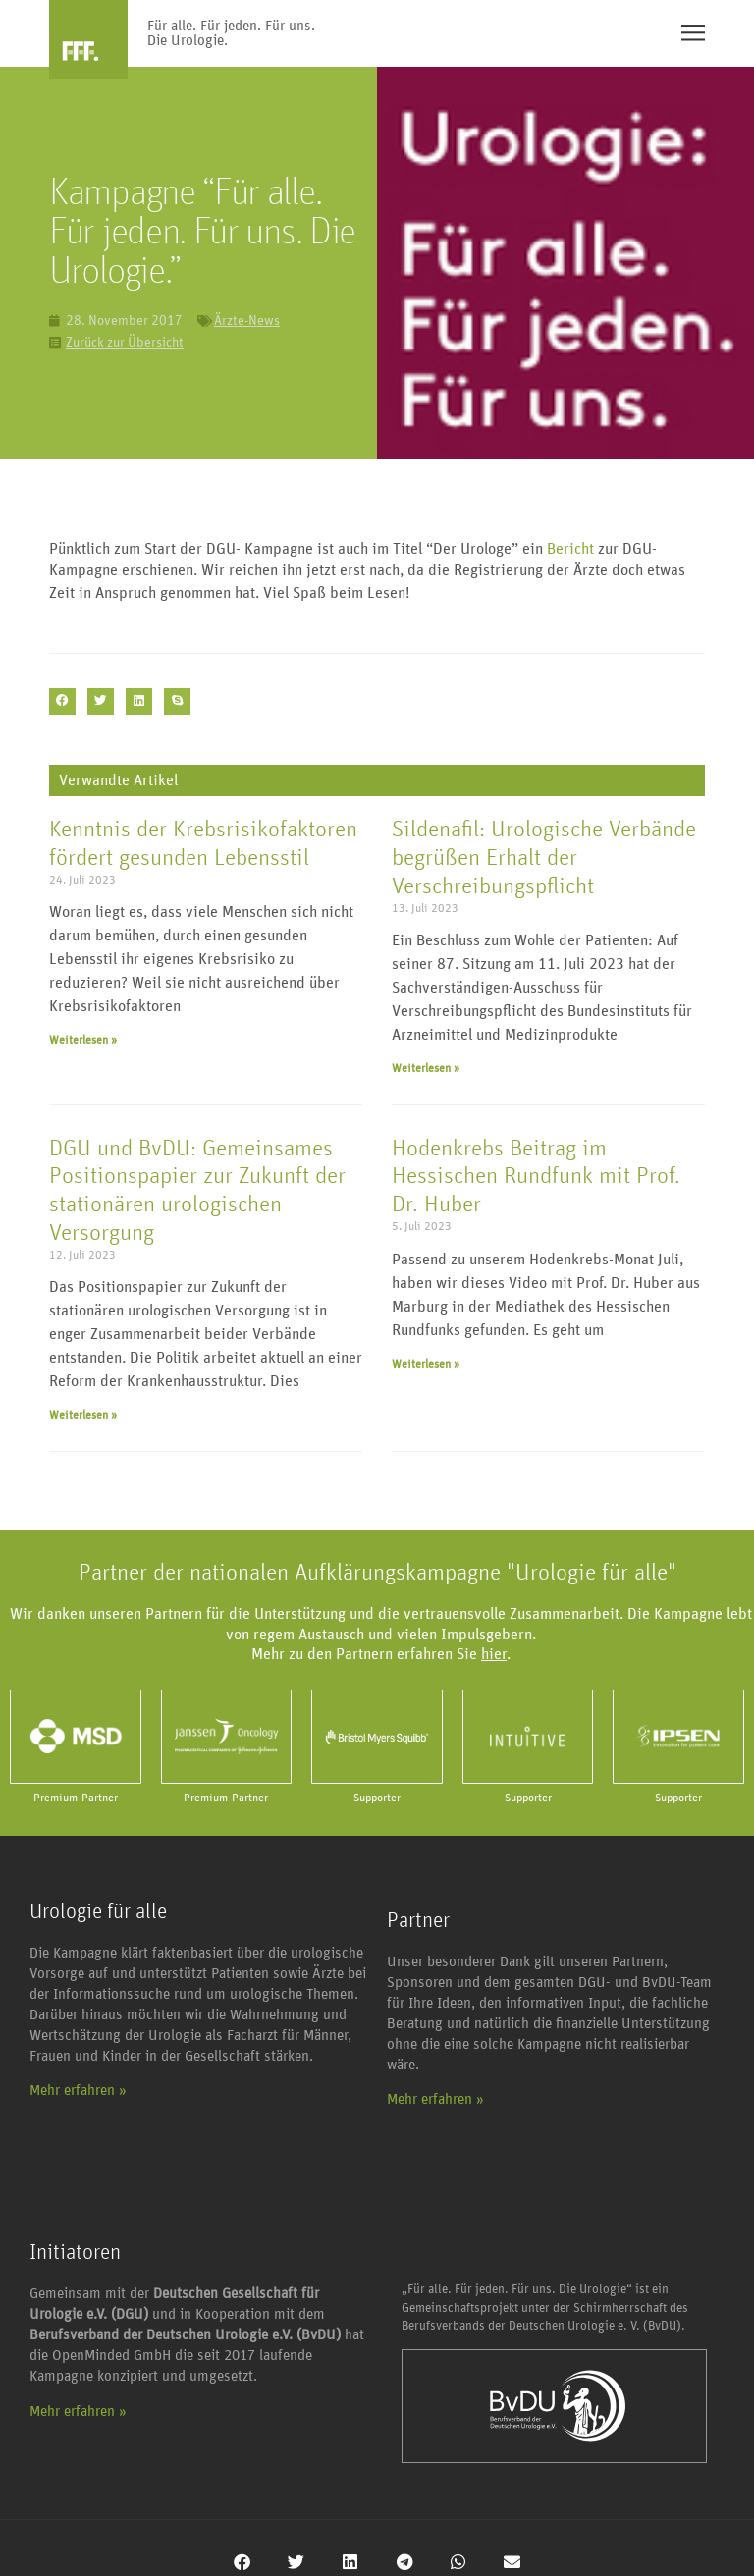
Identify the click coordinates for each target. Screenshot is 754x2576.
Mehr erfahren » (78, 2090)
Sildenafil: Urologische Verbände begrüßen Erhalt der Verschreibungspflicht (544, 858)
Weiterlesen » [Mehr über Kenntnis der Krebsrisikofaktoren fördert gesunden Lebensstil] (83, 1040)
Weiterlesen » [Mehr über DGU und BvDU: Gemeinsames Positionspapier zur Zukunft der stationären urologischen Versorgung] (83, 1415)
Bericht (570, 549)
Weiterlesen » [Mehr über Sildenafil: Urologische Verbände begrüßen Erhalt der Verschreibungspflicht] (425, 1068)
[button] (62, 701)
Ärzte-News (247, 321)
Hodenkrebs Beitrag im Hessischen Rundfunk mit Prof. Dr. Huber (536, 1177)
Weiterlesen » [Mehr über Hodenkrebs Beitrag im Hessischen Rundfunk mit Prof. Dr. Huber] (425, 1363)
